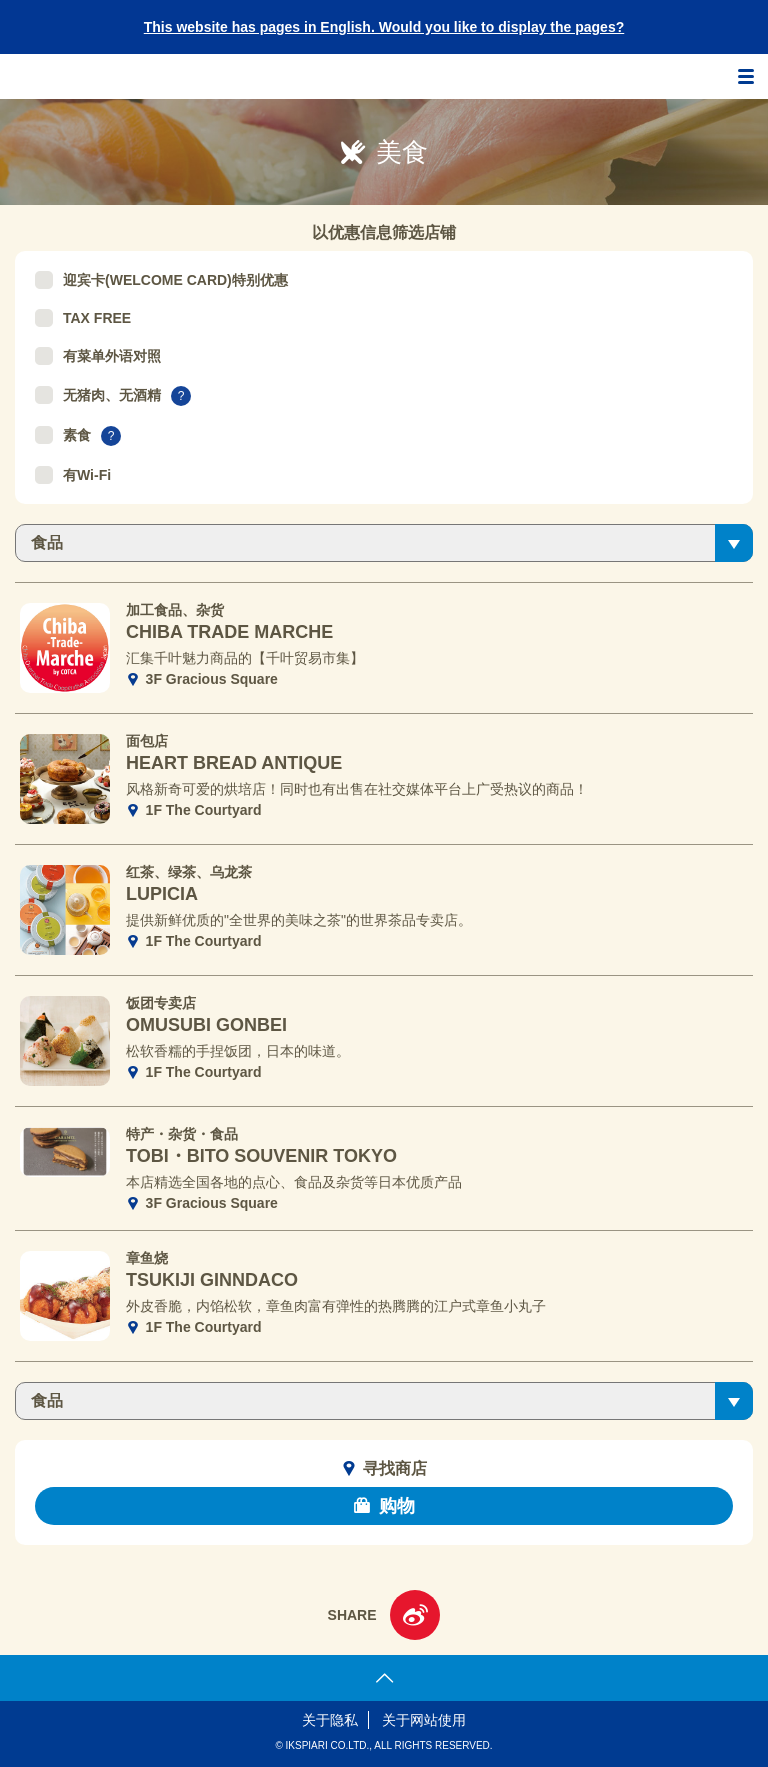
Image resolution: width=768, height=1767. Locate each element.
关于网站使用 (424, 1720)
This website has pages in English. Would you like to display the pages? (384, 27)
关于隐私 (330, 1720)
